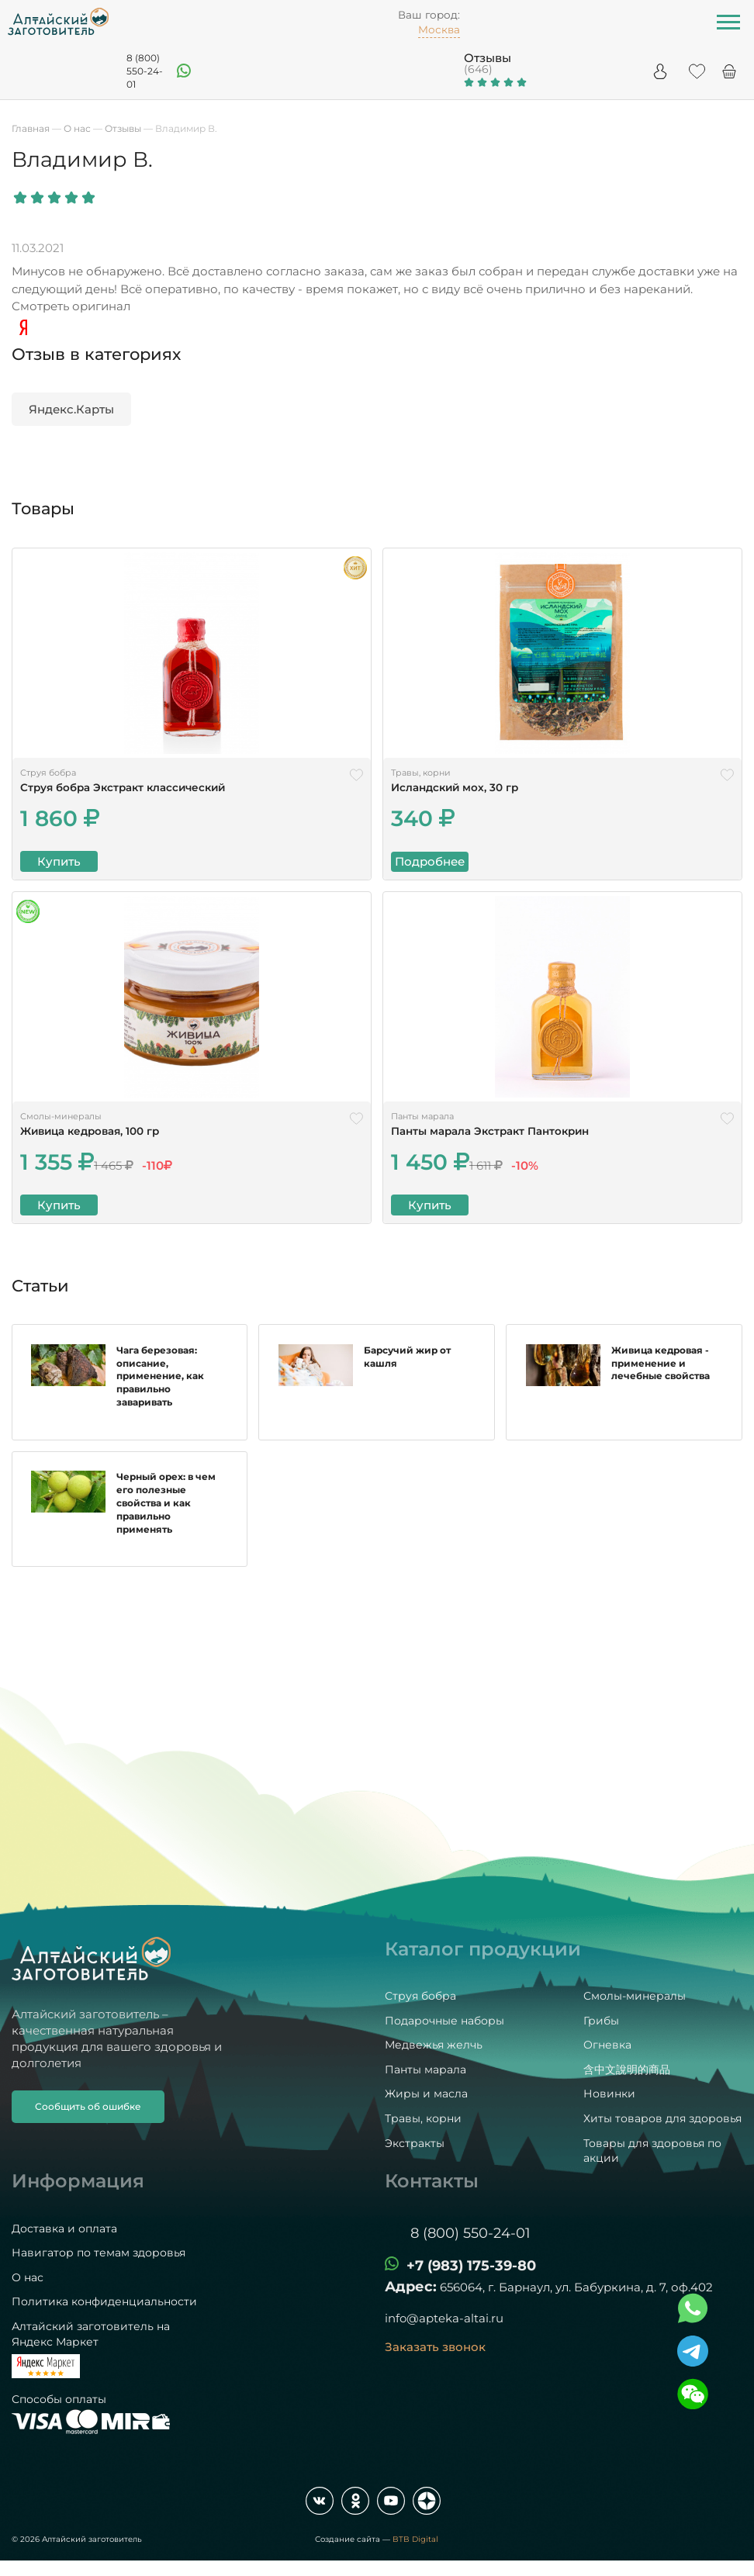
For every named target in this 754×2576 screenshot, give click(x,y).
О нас (27, 2277)
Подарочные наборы (444, 2021)
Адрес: (411, 2287)
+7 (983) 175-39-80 (471, 2266)
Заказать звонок (435, 2347)
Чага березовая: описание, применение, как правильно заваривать (161, 1385)
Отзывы (487, 58)
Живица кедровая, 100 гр (89, 1131)
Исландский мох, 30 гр (454, 787)
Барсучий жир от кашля (407, 1372)
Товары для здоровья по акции (652, 2151)
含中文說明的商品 (626, 2069)
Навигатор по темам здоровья (98, 2253)
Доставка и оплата (64, 2228)
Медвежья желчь (433, 2045)
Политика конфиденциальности (104, 2302)
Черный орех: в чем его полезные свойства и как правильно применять (166, 1518)
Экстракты (414, 2143)
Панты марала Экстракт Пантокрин (490, 1131)
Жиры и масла (426, 2094)
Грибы (601, 2021)
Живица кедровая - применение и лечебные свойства (660, 1379)
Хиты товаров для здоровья (662, 2118)
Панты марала (425, 2069)
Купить (59, 861)
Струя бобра (420, 1997)
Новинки (609, 2094)
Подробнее (430, 861)
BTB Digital (415, 2539)
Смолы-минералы (634, 1997)
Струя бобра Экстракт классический (122, 787)
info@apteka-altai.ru (444, 2318)
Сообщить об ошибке (88, 2106)
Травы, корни (423, 2118)
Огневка (607, 2045)
